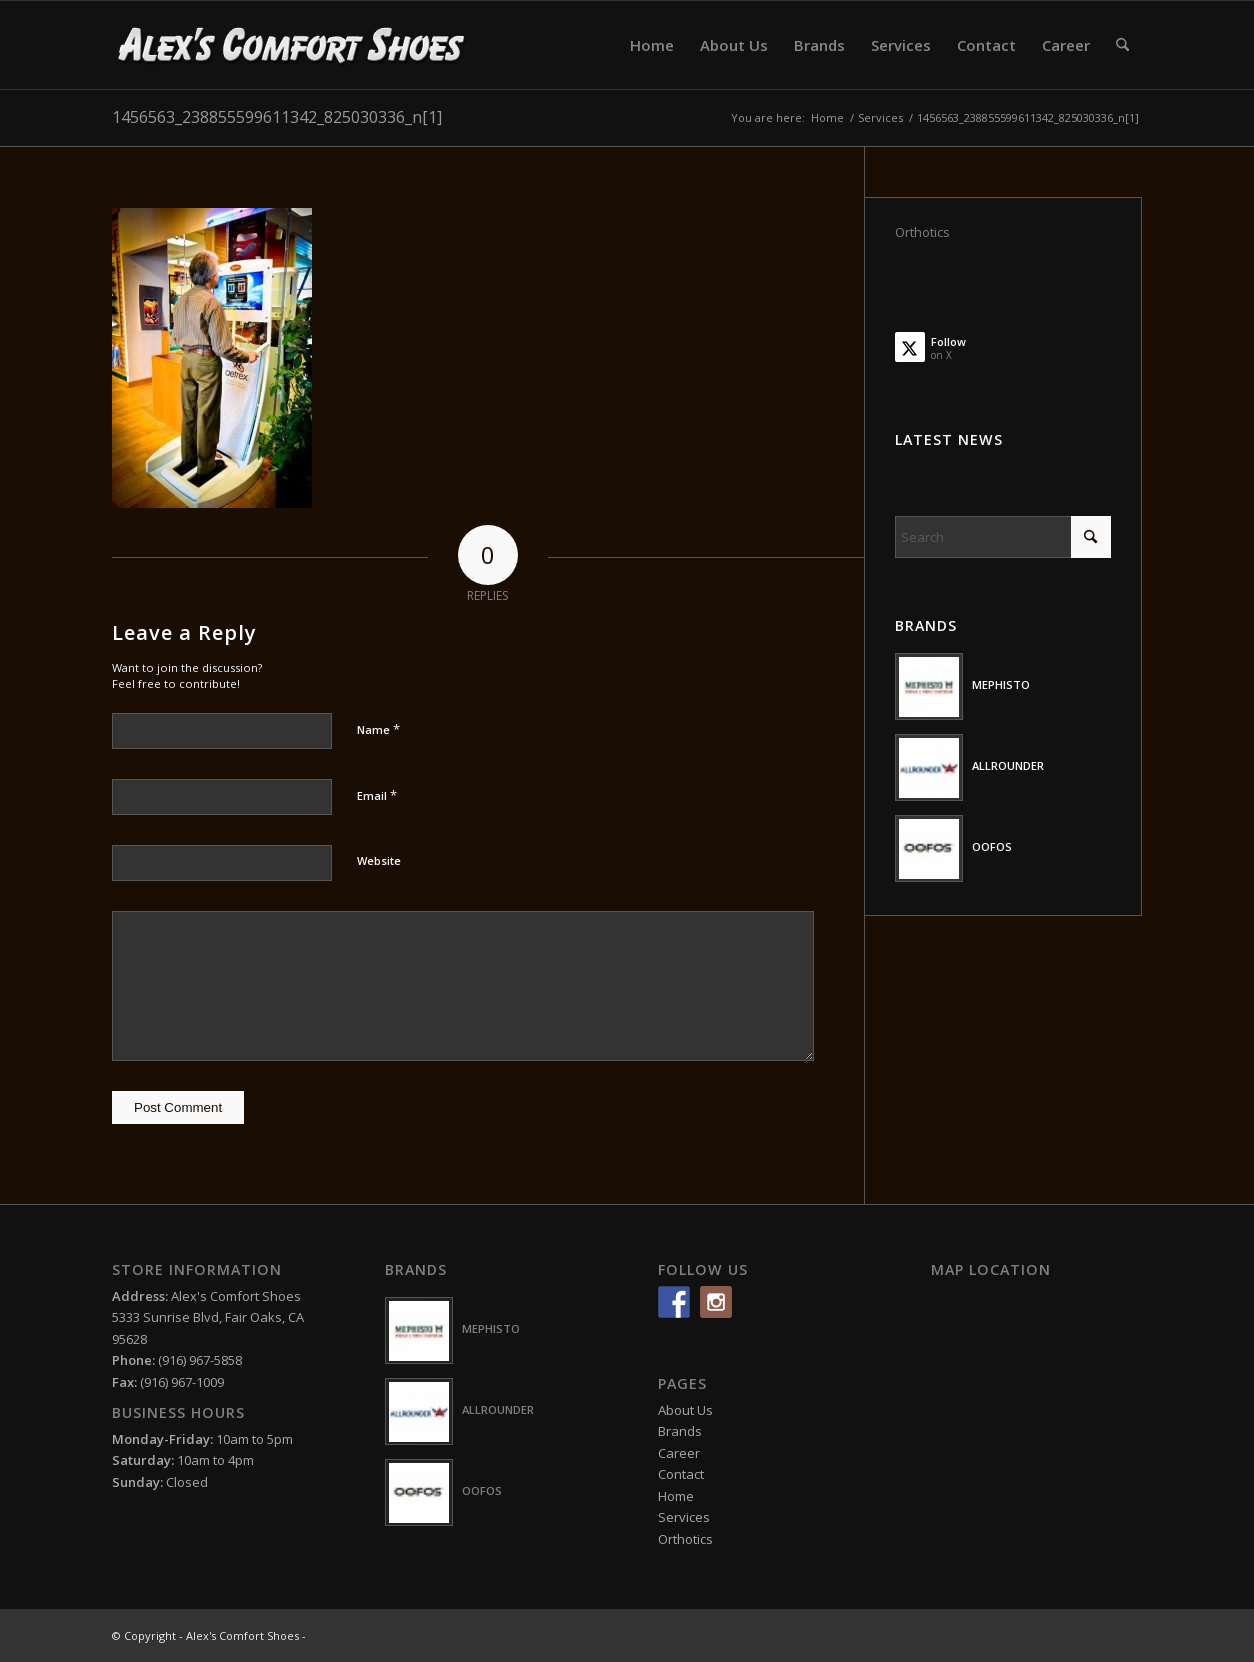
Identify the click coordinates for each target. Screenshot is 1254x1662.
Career (679, 1453)
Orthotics (922, 232)
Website (379, 860)
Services (684, 1517)
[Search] (1122, 45)
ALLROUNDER (1008, 765)
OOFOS (992, 846)
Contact (681, 1474)
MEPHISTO (1001, 684)
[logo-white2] (292, 45)
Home (676, 1496)
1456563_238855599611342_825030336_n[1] (277, 117)
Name (378, 729)
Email (377, 795)
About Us (685, 1410)
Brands (680, 1431)
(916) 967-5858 (200, 1360)
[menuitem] (652, 45)
